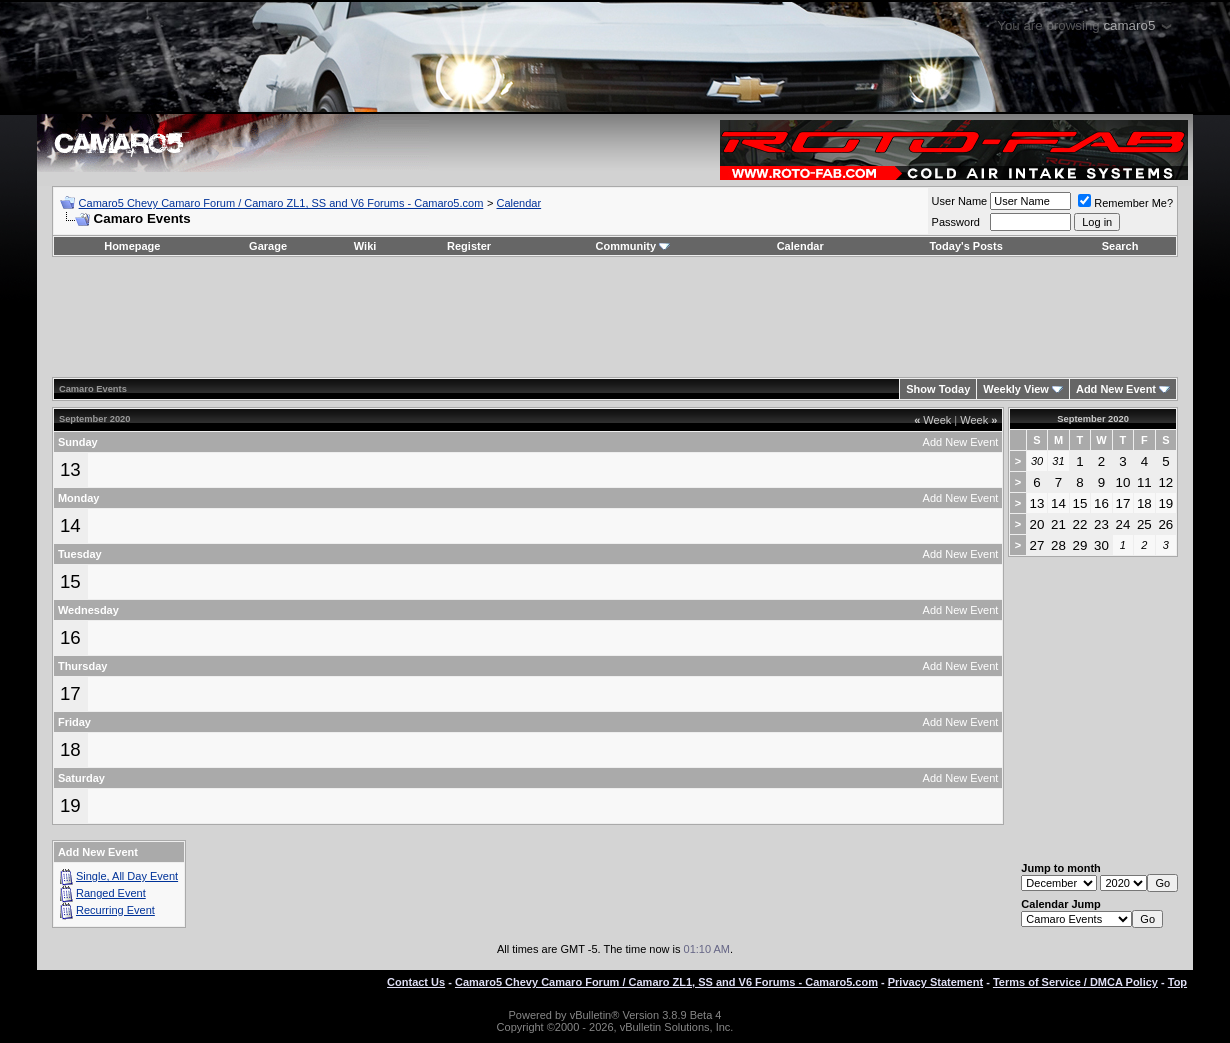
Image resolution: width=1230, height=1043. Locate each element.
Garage (268, 246)
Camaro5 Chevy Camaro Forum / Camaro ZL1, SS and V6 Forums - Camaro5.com (281, 203)
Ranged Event (111, 893)
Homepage (132, 246)
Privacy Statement (935, 982)
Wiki (365, 246)
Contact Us (416, 982)
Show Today (938, 389)
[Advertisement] (615, 317)
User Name (960, 201)
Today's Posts (965, 246)
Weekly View (1016, 389)
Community (633, 246)
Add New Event (1116, 389)
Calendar (519, 203)
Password (956, 222)
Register (469, 246)
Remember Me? (1125, 203)
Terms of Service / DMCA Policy (1075, 982)
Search (1120, 246)
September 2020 (1093, 419)
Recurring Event (115, 910)
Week (932, 420)
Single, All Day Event (127, 876)
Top (1177, 982)
